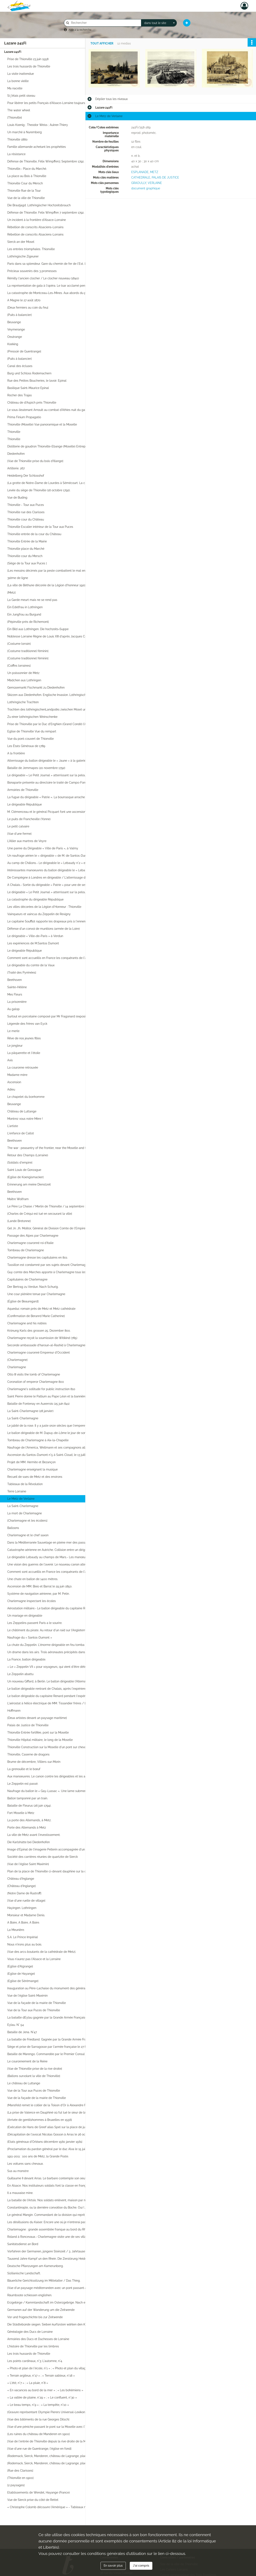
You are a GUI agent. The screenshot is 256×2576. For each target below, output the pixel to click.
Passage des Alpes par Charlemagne (32, 1235)
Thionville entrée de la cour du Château (34, 534)
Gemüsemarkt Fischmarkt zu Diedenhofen (36, 687)
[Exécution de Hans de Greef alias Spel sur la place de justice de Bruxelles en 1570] (49, 2127)
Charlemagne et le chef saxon (27, 1535)
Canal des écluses (19, 366)
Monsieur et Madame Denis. (26, 1915)
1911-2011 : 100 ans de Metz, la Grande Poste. (38, 2156)
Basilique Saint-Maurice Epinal (28, 388)
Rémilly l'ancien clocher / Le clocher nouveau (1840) (43, 278)
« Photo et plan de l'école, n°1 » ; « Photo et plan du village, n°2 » (49, 2368)
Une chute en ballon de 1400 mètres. (32, 1579)
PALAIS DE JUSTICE (165, 177)
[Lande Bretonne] (19, 1221)
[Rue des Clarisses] (20, 2470)
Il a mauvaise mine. (20, 2193)
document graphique (145, 188)
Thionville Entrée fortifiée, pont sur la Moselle (38, 1732)
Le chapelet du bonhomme (26, 1096)
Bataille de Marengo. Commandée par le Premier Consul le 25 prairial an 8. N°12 (49, 2054)
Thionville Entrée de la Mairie (27, 541)
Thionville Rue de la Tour (24, 190)
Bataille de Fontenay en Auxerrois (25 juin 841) (38, 1403)
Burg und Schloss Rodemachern (29, 373)
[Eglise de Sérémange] (22, 1981)
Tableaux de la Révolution (25, 1484)
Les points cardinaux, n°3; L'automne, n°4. (35, 2361)
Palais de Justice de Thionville (27, 1725)
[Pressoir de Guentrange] (24, 351)
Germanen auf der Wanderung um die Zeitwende (41, 2309)
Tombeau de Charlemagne (25, 1250)
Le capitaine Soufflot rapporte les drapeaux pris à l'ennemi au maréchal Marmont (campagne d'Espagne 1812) (49, 921)
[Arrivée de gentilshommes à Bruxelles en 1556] (39, 2119)
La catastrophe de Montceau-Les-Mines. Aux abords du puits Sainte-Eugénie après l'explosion (49, 293)
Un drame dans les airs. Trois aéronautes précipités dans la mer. (49, 1652)
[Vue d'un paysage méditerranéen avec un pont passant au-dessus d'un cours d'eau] (49, 2288)
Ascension (14, 1082)
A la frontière (16, 753)
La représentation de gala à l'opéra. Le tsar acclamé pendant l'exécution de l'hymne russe (49, 285)
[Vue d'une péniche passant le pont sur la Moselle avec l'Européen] (49, 2426)
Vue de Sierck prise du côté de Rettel (32, 2499)
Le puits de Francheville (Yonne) (29, 819)
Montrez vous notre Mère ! (25, 1118)
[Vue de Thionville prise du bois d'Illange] (35, 461)
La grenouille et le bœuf (23, 1769)
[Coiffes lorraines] (19, 665)
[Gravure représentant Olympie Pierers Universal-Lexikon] (46, 2412)
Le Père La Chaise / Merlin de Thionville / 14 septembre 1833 (49, 1206)
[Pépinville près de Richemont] (28, 621)
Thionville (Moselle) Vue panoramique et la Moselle (42, 424)
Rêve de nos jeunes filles (24, 1038)
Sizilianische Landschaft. (24, 2273)
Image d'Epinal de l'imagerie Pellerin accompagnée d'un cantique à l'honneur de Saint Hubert (49, 1849)
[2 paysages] (16, 2485)
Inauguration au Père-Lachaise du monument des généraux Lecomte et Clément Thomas (49, 1988)
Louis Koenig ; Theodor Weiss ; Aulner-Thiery (37, 125)
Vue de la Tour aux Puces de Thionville (33, 2010)
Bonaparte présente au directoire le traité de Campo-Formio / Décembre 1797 (49, 782)
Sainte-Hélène (17, 987)
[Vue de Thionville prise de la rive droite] (34, 2068)
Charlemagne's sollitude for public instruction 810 (41, 1389)
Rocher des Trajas (19, 395)
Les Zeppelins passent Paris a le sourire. (34, 1623)
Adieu (11, 1089)
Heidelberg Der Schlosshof (25, 475)
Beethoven (14, 980)
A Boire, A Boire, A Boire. (23, 1922)
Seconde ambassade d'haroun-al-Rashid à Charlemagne (46, 1345)
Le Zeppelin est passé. (22, 1783)
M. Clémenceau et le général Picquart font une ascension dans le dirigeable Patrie (49, 811)
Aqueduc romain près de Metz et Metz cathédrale (41, 1308)
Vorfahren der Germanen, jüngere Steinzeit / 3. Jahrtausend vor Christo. (49, 2251)
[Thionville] (14, 117)
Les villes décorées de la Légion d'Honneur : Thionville (44, 906)
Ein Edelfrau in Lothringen (25, 607)
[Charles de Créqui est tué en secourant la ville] (39, 1213)
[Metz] (11, 592)
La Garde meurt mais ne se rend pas (32, 600)
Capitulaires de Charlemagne (27, 1279)
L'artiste (12, 1126)
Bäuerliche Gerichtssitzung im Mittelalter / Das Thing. (43, 2280)
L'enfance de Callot (20, 1133)
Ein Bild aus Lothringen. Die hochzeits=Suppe (38, 629)
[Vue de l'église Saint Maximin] (28, 1864)
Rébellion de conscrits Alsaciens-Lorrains (35, 227)
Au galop (13, 1009)
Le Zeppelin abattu (20, 1674)
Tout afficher (101, 43)
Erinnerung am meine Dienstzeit (29, 1184)
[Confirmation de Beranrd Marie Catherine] (36, 1316)
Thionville (13, 431)
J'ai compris (141, 2565)
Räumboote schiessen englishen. (29, 2295)
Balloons (13, 1528)
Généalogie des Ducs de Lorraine (30, 2331)
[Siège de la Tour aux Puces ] (27, 563)
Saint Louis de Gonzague (24, 1169)
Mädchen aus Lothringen (24, 680)
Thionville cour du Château (25, 519)
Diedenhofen (16, 453)
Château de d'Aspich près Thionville (31, 402)
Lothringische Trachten (23, 702)
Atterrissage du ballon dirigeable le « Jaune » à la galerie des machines (49, 760)
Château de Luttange (21, 1111)
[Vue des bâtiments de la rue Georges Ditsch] (38, 2419)
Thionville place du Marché (25, 548)
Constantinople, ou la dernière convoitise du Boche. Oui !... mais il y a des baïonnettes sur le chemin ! (49, 2207)
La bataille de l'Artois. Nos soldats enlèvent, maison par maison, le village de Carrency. (49, 2200)
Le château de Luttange (23, 2083)
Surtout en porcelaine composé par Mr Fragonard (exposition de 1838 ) (49, 1016)
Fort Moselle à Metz (20, 1813)
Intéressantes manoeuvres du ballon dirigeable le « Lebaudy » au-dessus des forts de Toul (49, 870)
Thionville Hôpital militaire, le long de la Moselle (40, 1739)
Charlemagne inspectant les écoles (31, 1601)
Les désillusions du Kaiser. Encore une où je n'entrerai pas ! (47, 2222)
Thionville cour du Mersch (24, 556)
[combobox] (159, 23)
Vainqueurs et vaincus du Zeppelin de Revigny (39, 914)
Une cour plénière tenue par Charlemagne (36, 1294)
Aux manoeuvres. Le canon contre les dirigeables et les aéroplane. (49, 1776)
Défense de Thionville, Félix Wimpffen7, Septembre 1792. (45, 161)
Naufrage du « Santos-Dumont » (29, 1637)
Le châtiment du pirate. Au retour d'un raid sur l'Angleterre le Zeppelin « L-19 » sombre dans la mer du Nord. (49, 1630)
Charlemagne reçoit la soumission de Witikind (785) (42, 1338)
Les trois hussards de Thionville (28, 66)
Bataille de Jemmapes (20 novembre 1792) (36, 768)
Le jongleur (15, 1045)
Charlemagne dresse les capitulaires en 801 (37, 1257)
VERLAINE (155, 183)
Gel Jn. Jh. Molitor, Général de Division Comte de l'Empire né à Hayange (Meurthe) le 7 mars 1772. (49, 1228)
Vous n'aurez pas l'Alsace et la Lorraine (34, 1959)
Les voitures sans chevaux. (25, 2163)
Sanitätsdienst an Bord (22, 2244)
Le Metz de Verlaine (20, 1498)
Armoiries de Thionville (22, 790)
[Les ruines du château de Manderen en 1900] (38, 2434)
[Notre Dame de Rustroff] (24, 1893)
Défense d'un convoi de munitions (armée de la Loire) (43, 928)
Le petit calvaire (18, 826)
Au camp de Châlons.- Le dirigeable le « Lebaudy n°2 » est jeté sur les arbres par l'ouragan (49, 863)
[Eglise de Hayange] (21, 1973)
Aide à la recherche (80, 29)
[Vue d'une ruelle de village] (26, 1900)
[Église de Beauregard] (23, 1301)
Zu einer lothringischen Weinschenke (32, 716)
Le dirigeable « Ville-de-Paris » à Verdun (35, 936)
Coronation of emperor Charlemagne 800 (35, 1381)
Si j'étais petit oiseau (21, 95)
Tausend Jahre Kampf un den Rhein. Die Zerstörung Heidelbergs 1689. (49, 2258)
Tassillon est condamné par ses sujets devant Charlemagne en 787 (49, 1264)
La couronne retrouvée (22, 1067)
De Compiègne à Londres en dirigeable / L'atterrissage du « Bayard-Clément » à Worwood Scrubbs (49, 877)
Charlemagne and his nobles (27, 1323)
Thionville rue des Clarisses (26, 512)
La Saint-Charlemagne (22, 1418)
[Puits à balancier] (19, 315)
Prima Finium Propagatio (24, 417)
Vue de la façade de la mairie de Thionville (36, 2003)
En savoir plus (113, 2565)
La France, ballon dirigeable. (26, 1659)
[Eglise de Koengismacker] (25, 1177)
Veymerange (16, 329)
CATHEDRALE (140, 177)
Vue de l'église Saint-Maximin (27, 1995)
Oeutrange (14, 336)
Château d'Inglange (20, 1878)
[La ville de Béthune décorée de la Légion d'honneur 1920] (47, 585)
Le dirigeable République (24, 804)
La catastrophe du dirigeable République (35, 899)
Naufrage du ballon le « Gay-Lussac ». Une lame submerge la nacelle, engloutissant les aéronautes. (49, 1791)
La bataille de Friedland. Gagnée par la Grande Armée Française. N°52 (49, 2039)
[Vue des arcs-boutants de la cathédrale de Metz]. (41, 1951)
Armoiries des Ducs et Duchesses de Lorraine (38, 2339)
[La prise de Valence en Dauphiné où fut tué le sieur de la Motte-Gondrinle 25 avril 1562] (49, 2112)
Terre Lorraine (16, 1491)
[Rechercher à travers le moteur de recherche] (104, 23)
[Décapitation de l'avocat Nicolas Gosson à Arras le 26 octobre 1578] (49, 2134)
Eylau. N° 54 (15, 2024)
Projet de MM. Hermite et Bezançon (31, 1462)
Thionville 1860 (17, 139)
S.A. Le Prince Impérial (22, 1937)
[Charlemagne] (17, 1359)
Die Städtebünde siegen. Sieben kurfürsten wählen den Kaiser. (49, 2324)
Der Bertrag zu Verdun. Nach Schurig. (33, 1286)
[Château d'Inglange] (21, 1886)
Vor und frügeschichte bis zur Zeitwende (35, 2317)
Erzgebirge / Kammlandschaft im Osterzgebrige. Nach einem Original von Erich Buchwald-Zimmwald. (49, 2302)
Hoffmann (13, 1710)
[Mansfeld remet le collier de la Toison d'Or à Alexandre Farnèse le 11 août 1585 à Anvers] (49, 2105)
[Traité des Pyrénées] (21, 972)
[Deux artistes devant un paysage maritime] (37, 1718)
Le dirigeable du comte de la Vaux (31, 965)
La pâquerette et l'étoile (23, 1053)
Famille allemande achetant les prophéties (36, 146)
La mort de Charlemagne (24, 1513)
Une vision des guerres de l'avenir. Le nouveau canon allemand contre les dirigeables (49, 1564)
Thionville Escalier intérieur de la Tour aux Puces (40, 526)
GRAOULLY (138, 183)
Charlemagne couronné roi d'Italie (30, 1243)
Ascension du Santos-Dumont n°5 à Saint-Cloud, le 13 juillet (47, 1454)
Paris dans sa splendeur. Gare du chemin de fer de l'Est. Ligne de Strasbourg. (49, 263)
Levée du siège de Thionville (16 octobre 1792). (38, 490)
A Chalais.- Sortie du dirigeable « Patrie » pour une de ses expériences (49, 885)
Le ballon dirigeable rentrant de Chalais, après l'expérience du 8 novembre (49, 1688)
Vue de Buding (17, 497)
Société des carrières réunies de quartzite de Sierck (42, 1856)
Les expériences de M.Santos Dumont (33, 943)
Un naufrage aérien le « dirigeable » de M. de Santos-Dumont (49, 855)
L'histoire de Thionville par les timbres (33, 2346)
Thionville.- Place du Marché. (27, 168)
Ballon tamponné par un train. (27, 1798)
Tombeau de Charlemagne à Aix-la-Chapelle (38, 1440)
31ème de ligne (17, 578)
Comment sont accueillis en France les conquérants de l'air (47, 958)
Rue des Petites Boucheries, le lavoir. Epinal (36, 380)
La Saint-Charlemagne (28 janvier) (30, 1411)
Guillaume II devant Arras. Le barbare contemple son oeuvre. (48, 2178)
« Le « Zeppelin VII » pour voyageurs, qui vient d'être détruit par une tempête (49, 1666)
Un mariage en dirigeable (24, 1615)
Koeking (12, 344)
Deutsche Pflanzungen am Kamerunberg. (35, 2266)
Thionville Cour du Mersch (25, 183)
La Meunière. (16, 1929)
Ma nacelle (14, 88)
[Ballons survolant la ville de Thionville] (33, 2076)
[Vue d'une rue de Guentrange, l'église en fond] (39, 2448)
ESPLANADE (140, 172)
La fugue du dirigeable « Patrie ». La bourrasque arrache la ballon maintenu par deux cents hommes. (49, 797)
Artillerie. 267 (16, 468)
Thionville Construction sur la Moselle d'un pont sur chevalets (49, 1747)
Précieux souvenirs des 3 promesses (32, 271)
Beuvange (14, 322)
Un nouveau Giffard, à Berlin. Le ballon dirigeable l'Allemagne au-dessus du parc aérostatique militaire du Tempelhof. (49, 1681)
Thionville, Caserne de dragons (28, 1754)
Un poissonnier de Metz (23, 673)
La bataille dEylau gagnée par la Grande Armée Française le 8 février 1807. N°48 (49, 2017)
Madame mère (17, 1074)
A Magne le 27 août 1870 (24, 300)
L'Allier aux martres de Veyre (26, 841)
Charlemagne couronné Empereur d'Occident (38, 1352)
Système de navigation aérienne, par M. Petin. (38, 1593)
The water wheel (18, 110)
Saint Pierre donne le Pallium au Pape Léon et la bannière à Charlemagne (49, 1396)
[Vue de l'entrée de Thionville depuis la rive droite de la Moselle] (49, 2441)
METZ (154, 172)
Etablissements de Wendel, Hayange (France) (38, 2492)
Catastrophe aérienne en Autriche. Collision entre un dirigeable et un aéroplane (49, 1549)
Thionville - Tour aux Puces (25, 505)
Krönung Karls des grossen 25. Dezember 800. (39, 1330)
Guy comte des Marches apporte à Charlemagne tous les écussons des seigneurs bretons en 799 (49, 1272)
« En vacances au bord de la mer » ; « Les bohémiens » (45, 2390)
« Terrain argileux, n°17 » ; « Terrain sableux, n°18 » (41, 2375)
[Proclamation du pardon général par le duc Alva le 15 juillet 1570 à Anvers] (49, 2149)
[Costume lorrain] (19, 643)
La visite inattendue (20, 73)
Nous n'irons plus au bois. (24, 1944)
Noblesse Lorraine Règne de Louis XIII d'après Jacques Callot (49, 636)
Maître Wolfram (18, 1199)
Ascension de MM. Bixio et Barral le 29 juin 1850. (39, 1586)
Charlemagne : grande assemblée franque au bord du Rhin (47, 2229)
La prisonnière (17, 1001)
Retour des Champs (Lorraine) (27, 1155)
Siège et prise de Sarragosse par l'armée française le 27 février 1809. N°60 (49, 2046)
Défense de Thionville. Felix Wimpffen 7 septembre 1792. (45, 212)
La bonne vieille (18, 81)
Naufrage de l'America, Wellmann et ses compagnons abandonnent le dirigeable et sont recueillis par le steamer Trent (49, 1447)
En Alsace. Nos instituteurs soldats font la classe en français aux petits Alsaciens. (49, 2185)
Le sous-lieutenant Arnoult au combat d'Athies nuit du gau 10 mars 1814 (49, 410)
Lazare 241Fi (12, 51)
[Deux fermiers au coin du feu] (27, 307)
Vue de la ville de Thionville (26, 198)
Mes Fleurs (14, 994)
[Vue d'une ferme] (19, 833)
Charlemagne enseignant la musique (32, 1469)
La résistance (16, 154)
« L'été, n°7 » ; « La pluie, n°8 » (27, 2383)
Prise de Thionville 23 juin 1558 (27, 59)
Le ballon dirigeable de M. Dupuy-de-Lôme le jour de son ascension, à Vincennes (49, 1433)
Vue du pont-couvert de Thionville (30, 738)
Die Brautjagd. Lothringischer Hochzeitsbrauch (39, 205)
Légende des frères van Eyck (27, 1023)
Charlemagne (16, 1367)
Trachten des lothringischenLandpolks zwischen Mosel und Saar (49, 709)
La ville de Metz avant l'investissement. (33, 1834)
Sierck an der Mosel (20, 241)
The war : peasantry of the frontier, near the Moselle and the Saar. (49, 1148)
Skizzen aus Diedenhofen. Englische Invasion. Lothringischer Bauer (49, 695)
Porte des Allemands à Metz (26, 1827)
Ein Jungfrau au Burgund (24, 614)
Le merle (13, 1031)
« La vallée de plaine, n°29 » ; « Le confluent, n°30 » (42, 2397)
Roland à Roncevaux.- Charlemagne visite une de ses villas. (47, 2236)
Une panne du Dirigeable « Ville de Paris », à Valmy (42, 848)
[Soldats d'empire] (19, 1162)
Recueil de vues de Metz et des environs (34, 1476)
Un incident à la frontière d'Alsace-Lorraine (36, 220)
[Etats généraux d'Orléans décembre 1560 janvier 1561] (44, 2141)
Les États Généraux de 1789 (26, 746)
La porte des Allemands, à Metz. (29, 1820)
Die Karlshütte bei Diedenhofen (28, 1842)
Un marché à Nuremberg (24, 132)
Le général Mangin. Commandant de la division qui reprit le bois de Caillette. (49, 2214)
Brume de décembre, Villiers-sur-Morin (33, 1761)
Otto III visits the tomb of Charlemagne (33, 1374)
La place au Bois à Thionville (26, 176)
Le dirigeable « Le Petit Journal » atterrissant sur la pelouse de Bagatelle (49, 775)
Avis (10, 1060)
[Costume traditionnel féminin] (27, 651)
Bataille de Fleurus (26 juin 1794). (29, 1805)
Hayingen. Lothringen (21, 1908)
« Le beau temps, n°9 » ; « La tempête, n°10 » (38, 2404)
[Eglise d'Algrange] (20, 1966)
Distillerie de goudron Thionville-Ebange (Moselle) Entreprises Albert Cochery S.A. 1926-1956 (49, 446)
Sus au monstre (18, 2171)
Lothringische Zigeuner (23, 256)
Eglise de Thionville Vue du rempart (31, 731)
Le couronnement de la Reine (27, 2061)
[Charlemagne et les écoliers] (27, 1520)
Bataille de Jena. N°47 (22, 2032)
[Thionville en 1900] (20, 2478)
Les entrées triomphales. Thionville (31, 249)
